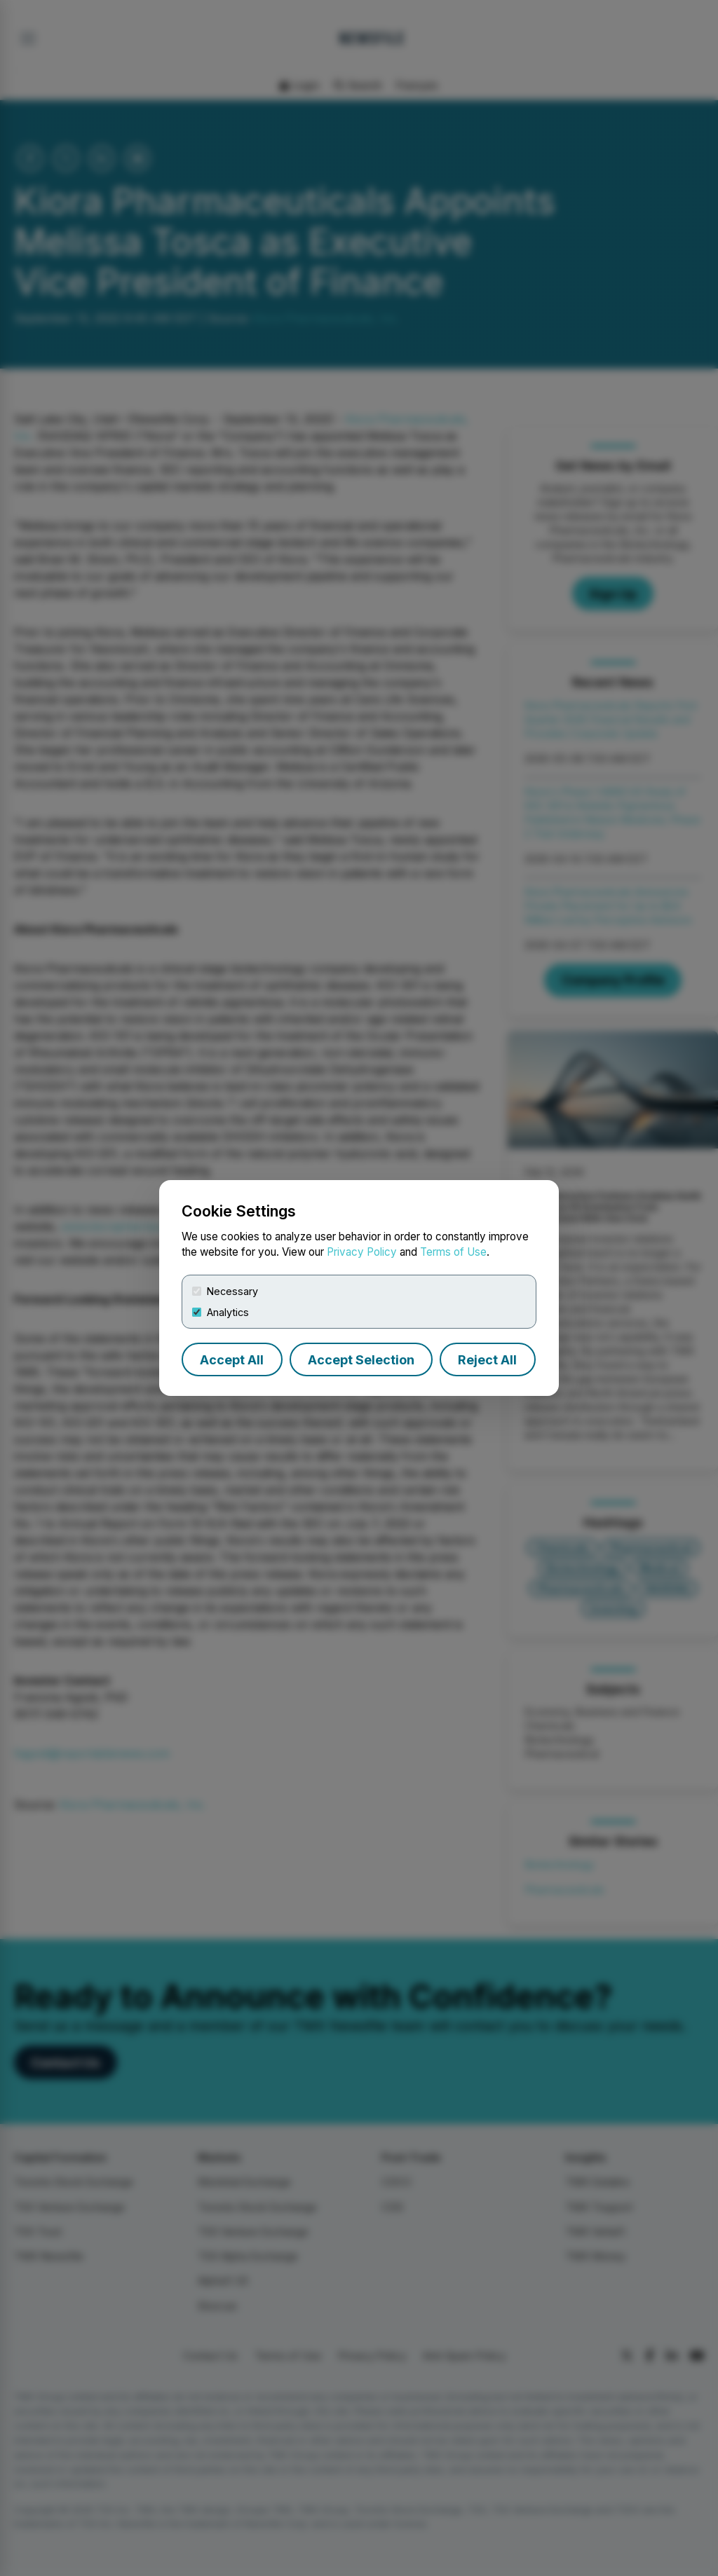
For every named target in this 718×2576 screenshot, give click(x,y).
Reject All (487, 1359)
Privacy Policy (362, 1252)
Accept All (232, 1359)
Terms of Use (453, 1252)
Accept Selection (361, 1359)
